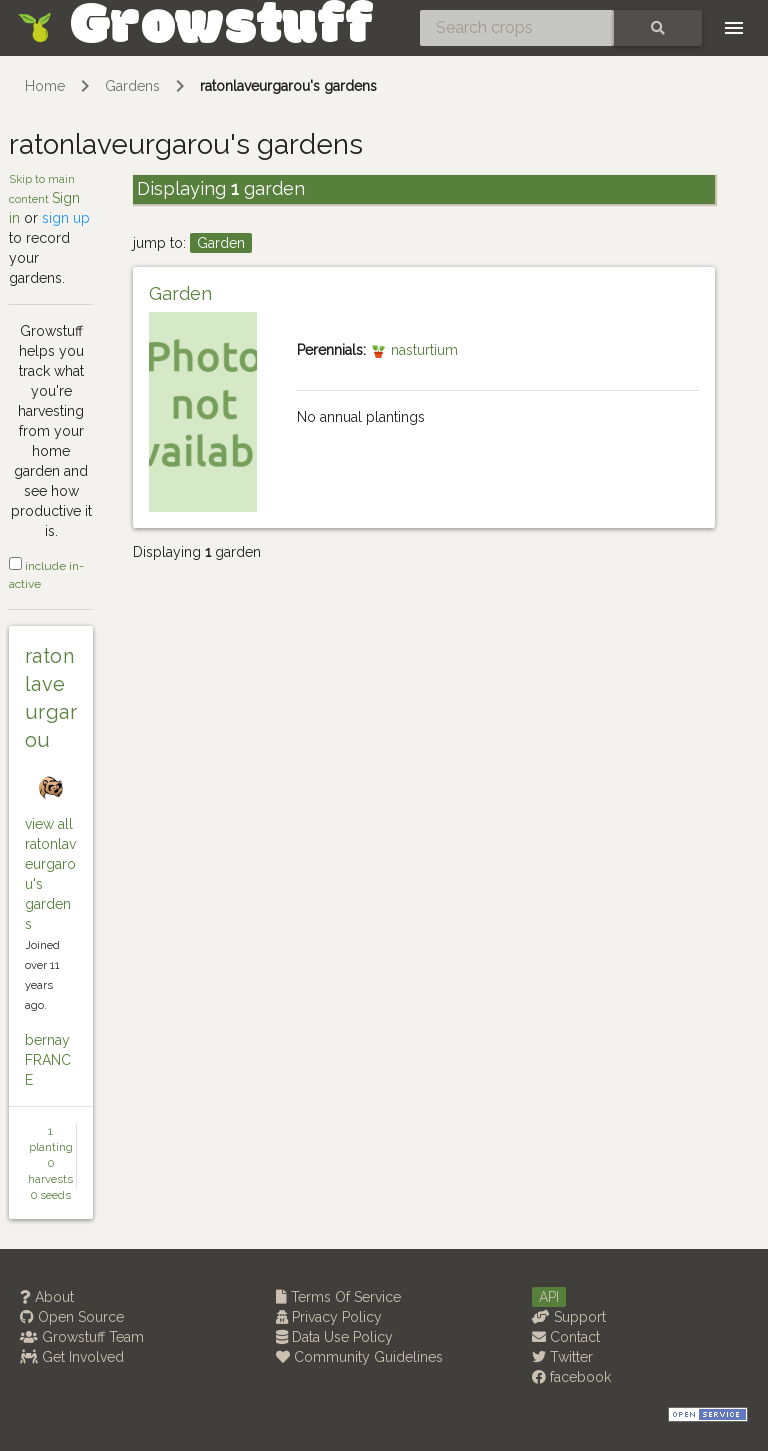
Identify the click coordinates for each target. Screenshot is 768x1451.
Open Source (72, 1317)
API (549, 1297)
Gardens (132, 86)
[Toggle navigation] (734, 28)
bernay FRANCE (48, 1060)
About (47, 1297)
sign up (66, 218)
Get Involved (72, 1357)
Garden (221, 243)
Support (569, 1317)
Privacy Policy (329, 1317)
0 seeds (51, 1195)
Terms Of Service (338, 1297)
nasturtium (414, 350)
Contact (566, 1337)
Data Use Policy (334, 1337)
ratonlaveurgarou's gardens (288, 86)
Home (45, 86)
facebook (571, 1377)
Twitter (562, 1357)
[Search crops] (517, 28)
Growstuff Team (82, 1337)
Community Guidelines (359, 1357)
